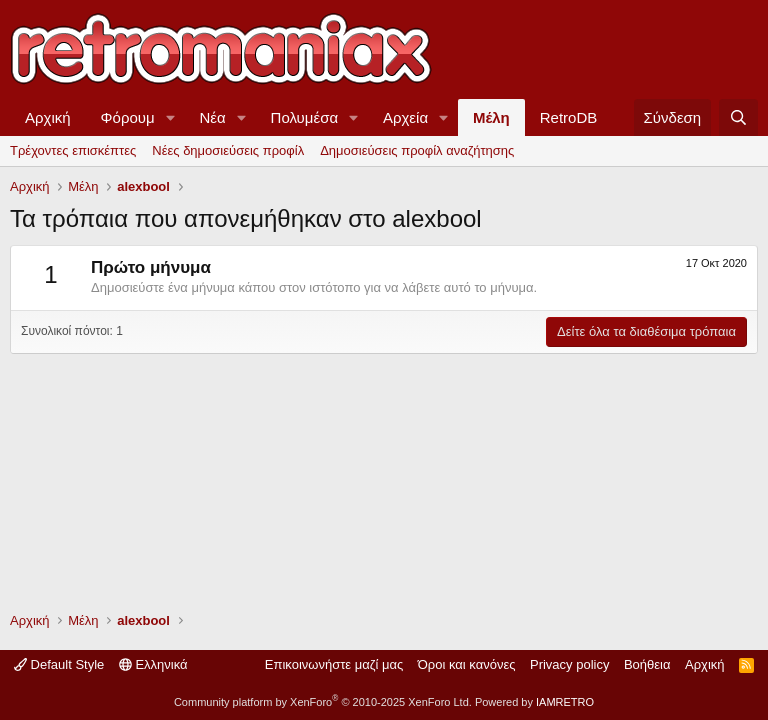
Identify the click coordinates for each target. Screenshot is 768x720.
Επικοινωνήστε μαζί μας (334, 664)
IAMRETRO (565, 702)
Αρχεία (405, 117)
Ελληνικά (153, 664)
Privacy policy (569, 664)
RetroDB (569, 117)
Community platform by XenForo (323, 702)
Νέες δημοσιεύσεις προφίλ (228, 150)
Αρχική (48, 117)
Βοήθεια (647, 664)
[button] (171, 117)
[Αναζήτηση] (738, 117)
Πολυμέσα (305, 117)
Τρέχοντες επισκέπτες (73, 150)
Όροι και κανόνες (467, 664)
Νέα (213, 117)
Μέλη (491, 117)
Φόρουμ (128, 117)
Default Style (59, 664)
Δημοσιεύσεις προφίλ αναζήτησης (417, 150)
